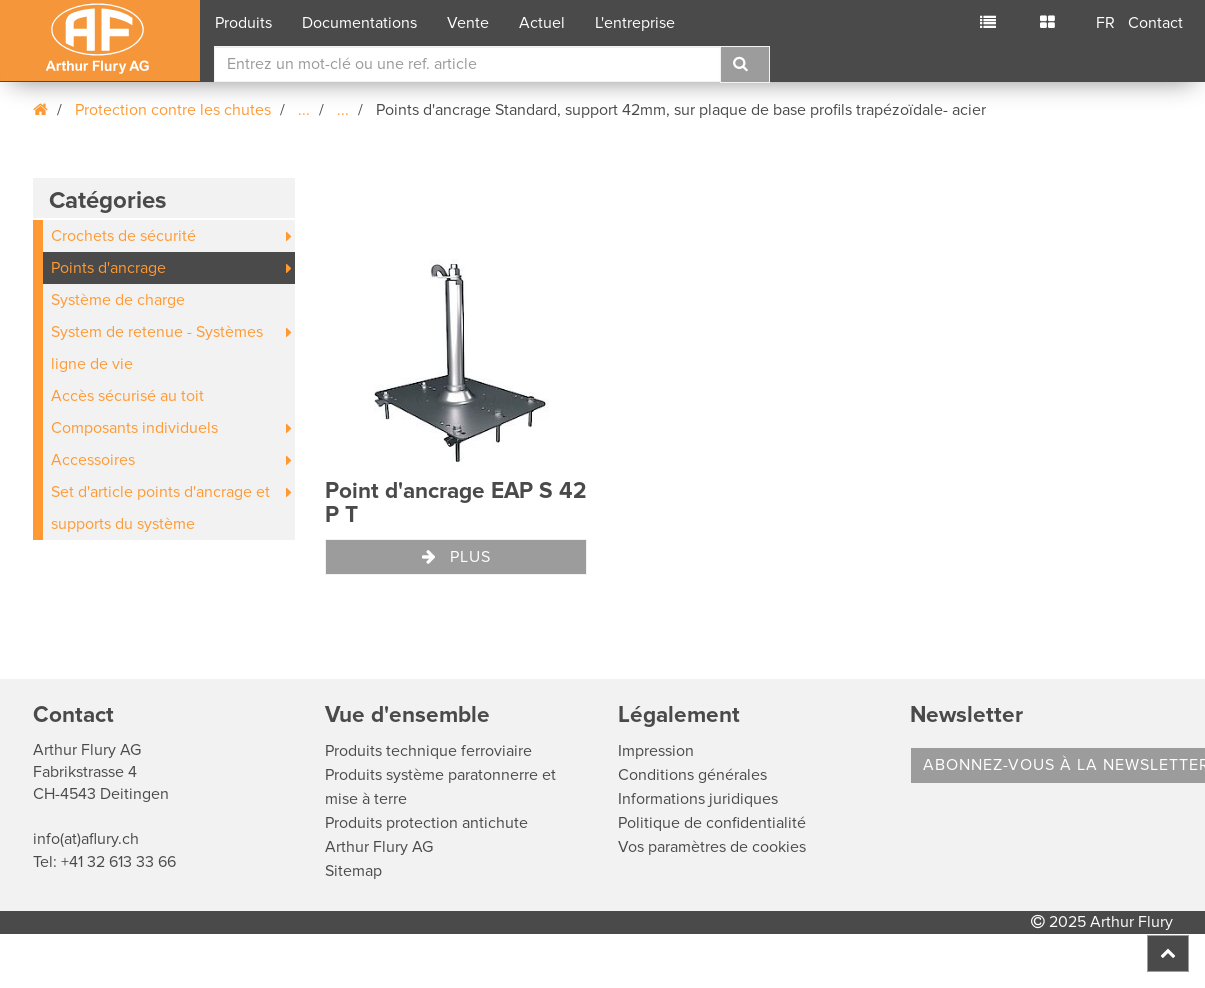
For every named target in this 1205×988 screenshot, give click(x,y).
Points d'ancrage (108, 268)
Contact (1155, 23)
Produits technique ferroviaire (428, 751)
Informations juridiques (698, 799)
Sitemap (353, 871)
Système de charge (118, 300)
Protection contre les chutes (173, 110)
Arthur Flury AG (379, 847)
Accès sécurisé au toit (127, 396)
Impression (656, 751)
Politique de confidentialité (712, 823)
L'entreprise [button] (635, 23)
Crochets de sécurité (123, 236)
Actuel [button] (542, 23)
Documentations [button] (359, 23)
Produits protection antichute (426, 823)
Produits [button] (243, 23)
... (304, 110)
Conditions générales (692, 775)
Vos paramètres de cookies (712, 847)
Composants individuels (134, 428)
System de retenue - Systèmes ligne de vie (157, 348)
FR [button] (1105, 23)
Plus (456, 557)
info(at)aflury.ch (86, 839)
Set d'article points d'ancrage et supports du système (160, 508)
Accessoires (93, 460)
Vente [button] (468, 23)
